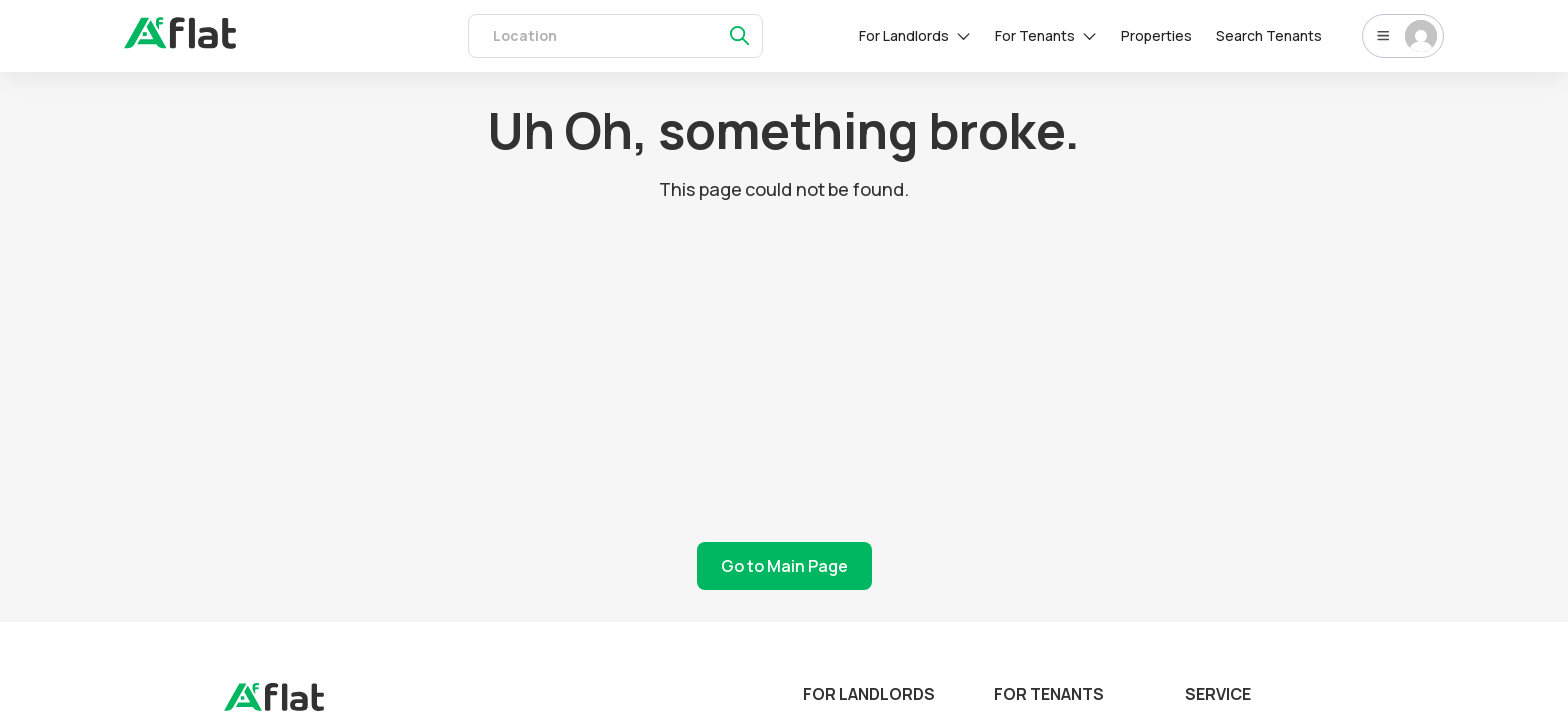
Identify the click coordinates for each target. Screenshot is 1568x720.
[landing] (274, 706)
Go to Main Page (784, 566)
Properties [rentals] (1156, 35)
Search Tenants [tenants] (1269, 35)
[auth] (180, 43)
